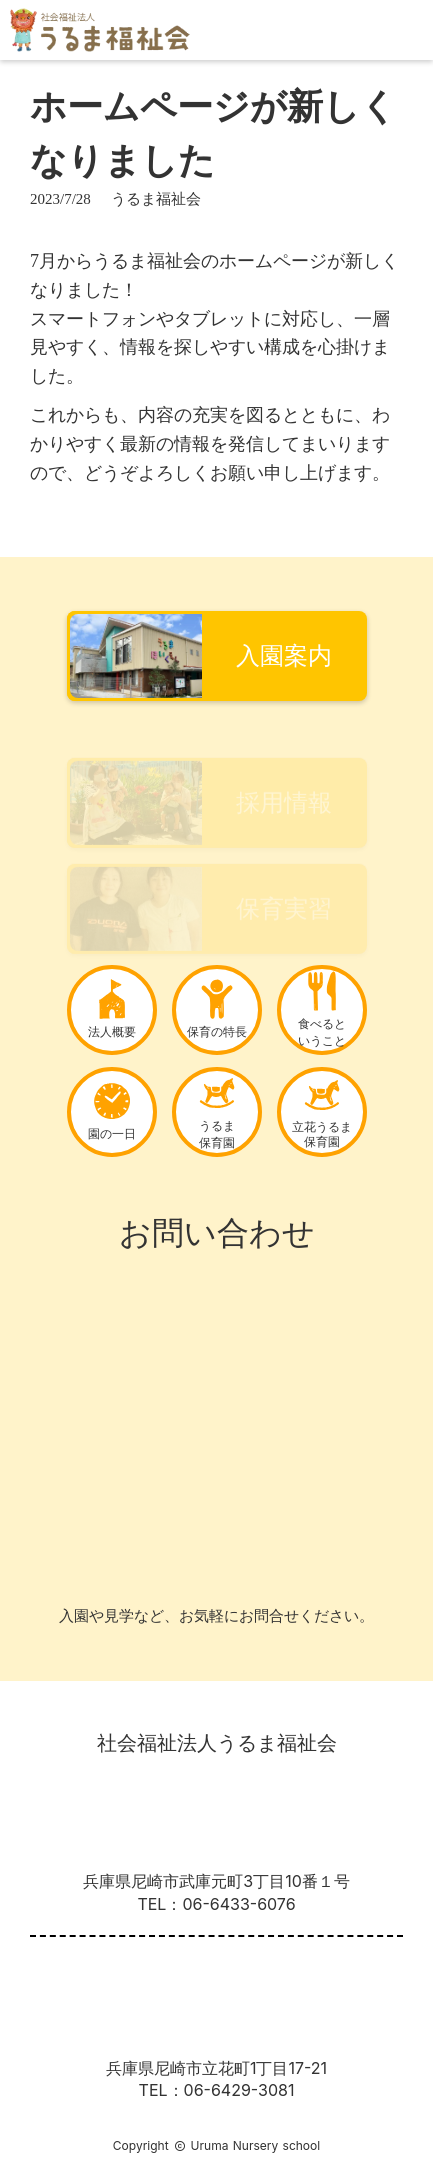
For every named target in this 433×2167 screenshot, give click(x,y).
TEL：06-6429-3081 (217, 2090)
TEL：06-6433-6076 (216, 1904)
